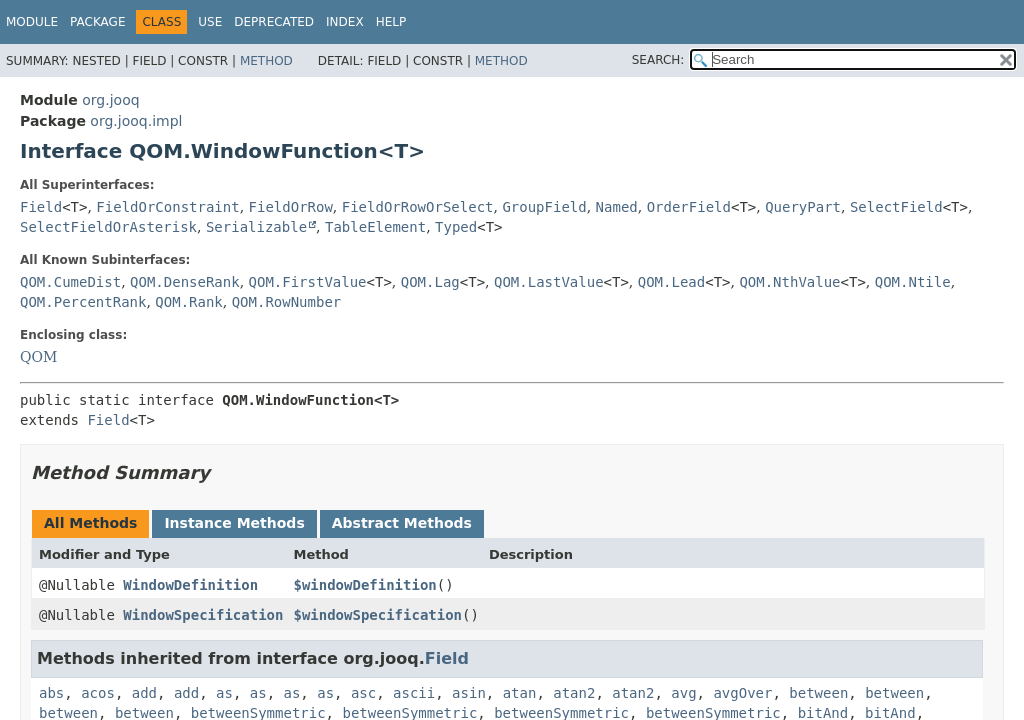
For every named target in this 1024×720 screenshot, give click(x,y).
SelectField (896, 207)
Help (391, 22)
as (224, 693)
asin (469, 693)
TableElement (375, 227)
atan (520, 693)
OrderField (689, 207)
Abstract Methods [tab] (402, 523)
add (144, 693)
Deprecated (274, 22)
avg (683, 693)
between (818, 693)
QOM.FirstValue (308, 282)
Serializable (256, 227)
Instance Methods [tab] (234, 523)
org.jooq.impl (136, 121)
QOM (38, 357)
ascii (414, 693)
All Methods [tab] (90, 523)
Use (210, 22)
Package (97, 22)
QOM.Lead (671, 282)
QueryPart (803, 207)
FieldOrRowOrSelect (418, 207)
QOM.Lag (430, 282)
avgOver (742, 693)
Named (617, 207)
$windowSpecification (377, 615)
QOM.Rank (188, 302)
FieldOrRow (291, 207)
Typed (456, 227)
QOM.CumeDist (70, 282)
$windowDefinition (364, 585)
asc (363, 693)
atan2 (574, 693)
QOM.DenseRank (185, 282)
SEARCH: (658, 60)
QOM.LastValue (549, 282)
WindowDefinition (190, 585)
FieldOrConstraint (167, 207)
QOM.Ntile (913, 282)
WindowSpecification (203, 615)
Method (266, 61)
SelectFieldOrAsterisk (108, 227)
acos (98, 693)
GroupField (544, 207)
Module (32, 22)
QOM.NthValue (789, 282)
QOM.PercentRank (83, 302)
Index (345, 22)
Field (41, 207)
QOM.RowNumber (287, 302)
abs (51, 693)
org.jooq (110, 100)
